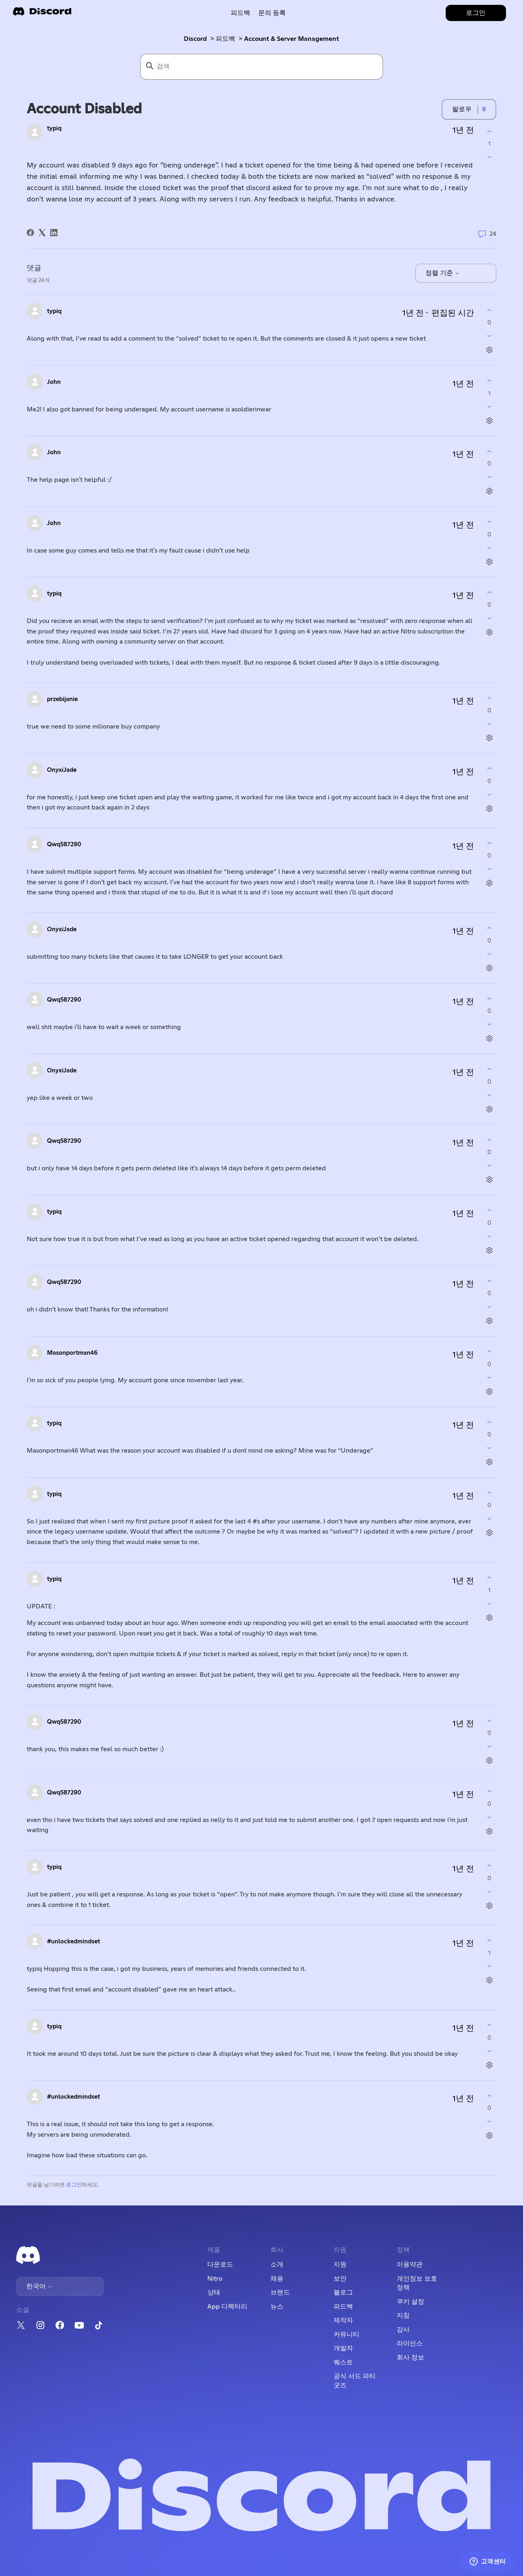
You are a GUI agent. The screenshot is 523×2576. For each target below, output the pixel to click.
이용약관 (410, 2264)
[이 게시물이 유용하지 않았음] (489, 157)
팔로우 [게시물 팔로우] (462, 109)
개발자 (343, 2348)
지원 (340, 2264)
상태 (213, 2292)
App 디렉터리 (227, 2306)
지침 (403, 2315)
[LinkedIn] (53, 232)
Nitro (214, 2278)
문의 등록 (272, 13)
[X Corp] (42, 232)
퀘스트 (343, 2362)
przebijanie (62, 699)
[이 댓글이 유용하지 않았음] (489, 336)
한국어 (39, 2286)
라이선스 (410, 2343)
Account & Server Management (291, 39)
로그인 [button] (475, 13)
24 (487, 234)
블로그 (343, 2292)
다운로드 (220, 2264)
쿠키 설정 (410, 2301)
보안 (340, 2278)
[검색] (261, 67)
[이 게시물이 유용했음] (489, 131)
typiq (54, 128)
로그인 (74, 2185)
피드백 (240, 13)
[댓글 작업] (489, 350)
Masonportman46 (72, 1353)
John (54, 382)
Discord (195, 39)
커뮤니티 (346, 2334)
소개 (276, 2264)
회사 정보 (410, 2357)
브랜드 (280, 2292)
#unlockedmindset (73, 1941)
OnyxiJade (62, 770)
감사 (403, 2329)
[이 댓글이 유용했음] (489, 310)
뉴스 (276, 2306)
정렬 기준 (442, 273)
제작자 (343, 2320)
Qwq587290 (64, 844)
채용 (276, 2278)
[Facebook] (30, 232)
